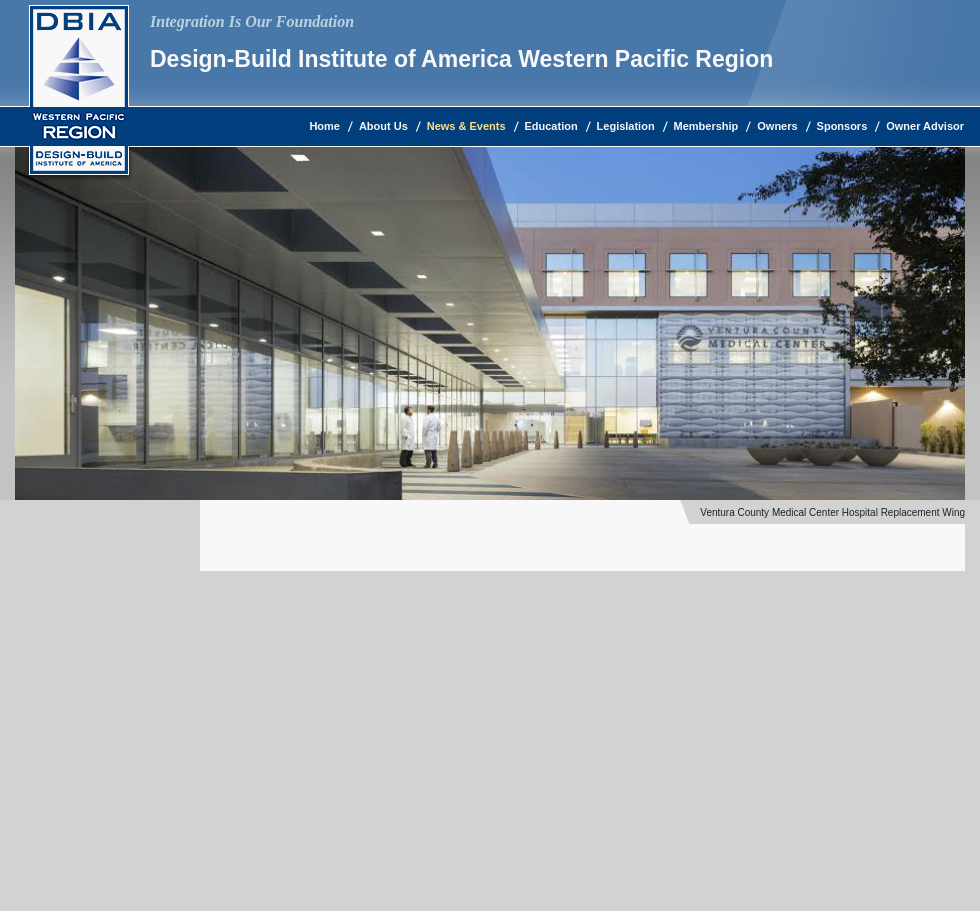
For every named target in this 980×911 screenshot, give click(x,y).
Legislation (626, 126)
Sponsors (842, 126)
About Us (383, 126)
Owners (777, 126)
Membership (706, 126)
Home (324, 126)
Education (551, 126)
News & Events (466, 126)
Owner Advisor (925, 126)
